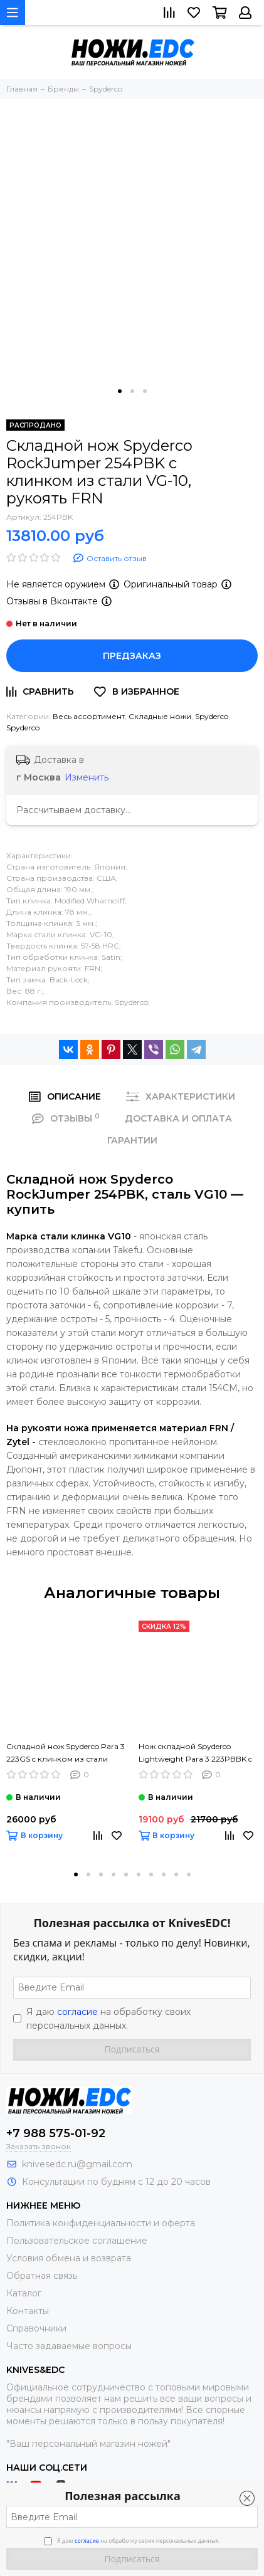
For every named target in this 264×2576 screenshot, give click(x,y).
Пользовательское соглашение (76, 2240)
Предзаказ (132, 655)
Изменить (86, 777)
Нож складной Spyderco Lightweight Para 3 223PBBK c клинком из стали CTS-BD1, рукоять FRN (195, 1753)
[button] (120, 391)
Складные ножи (160, 716)
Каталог (23, 2293)
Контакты (27, 2310)
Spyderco (211, 716)
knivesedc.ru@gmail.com (77, 2164)
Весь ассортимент (89, 716)
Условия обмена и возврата (68, 2258)
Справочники (36, 2328)
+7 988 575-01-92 (55, 2133)
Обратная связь (41, 2275)
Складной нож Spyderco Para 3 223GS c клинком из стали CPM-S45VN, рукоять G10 (65, 1753)
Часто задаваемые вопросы (69, 2346)
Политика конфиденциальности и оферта (100, 2223)
